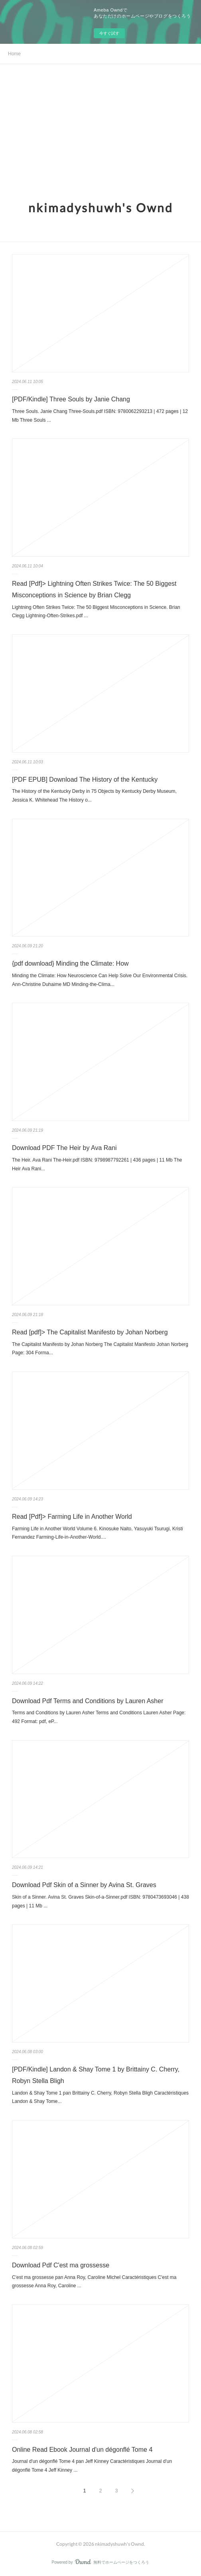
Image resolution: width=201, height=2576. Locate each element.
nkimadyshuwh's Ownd (100, 207)
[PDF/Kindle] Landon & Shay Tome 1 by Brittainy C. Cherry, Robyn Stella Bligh (95, 2075)
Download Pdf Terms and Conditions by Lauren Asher (87, 1701)
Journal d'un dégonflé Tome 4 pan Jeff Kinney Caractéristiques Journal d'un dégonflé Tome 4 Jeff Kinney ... (92, 2466)
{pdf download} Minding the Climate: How (70, 963)
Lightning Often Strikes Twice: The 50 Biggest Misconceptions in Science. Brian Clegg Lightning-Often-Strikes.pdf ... (96, 611)
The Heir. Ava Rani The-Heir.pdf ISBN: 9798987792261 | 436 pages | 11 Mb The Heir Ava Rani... (97, 1164)
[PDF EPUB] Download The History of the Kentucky (85, 779)
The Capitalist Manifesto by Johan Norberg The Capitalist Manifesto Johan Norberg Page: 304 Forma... (100, 1349)
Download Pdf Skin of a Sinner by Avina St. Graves (84, 1885)
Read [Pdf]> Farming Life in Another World (72, 1516)
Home (14, 54)
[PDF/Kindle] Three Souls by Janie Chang (71, 399)
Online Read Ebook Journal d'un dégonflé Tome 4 (82, 2449)
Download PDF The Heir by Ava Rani (64, 1147)
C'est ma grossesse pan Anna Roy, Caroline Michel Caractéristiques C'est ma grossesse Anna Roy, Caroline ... (94, 2282)
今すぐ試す (109, 33)
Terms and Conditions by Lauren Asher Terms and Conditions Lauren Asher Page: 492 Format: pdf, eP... (98, 1717)
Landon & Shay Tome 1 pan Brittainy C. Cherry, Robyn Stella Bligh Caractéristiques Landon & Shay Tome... (100, 2097)
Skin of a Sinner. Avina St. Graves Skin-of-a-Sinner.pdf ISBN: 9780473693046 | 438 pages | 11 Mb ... (100, 1901)
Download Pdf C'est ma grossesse (60, 2265)
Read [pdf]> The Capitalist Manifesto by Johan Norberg (90, 1332)
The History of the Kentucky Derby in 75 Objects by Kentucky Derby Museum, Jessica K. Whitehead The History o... (94, 795)
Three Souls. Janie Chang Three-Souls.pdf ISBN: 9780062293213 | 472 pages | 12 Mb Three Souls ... (100, 416)
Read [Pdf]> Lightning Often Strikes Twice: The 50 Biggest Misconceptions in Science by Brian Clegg (94, 589)
